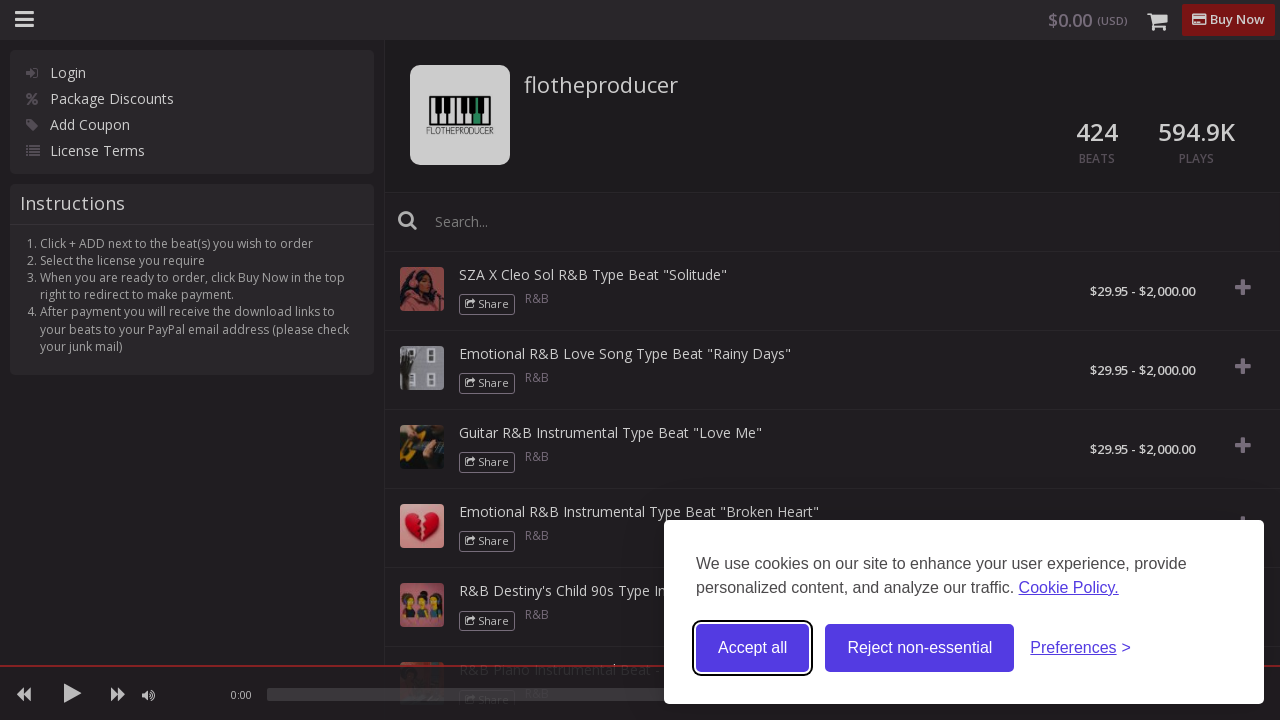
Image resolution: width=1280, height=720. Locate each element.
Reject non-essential (919, 647)
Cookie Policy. (1069, 587)
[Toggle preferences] (1080, 648)
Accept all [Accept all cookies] (752, 647)
